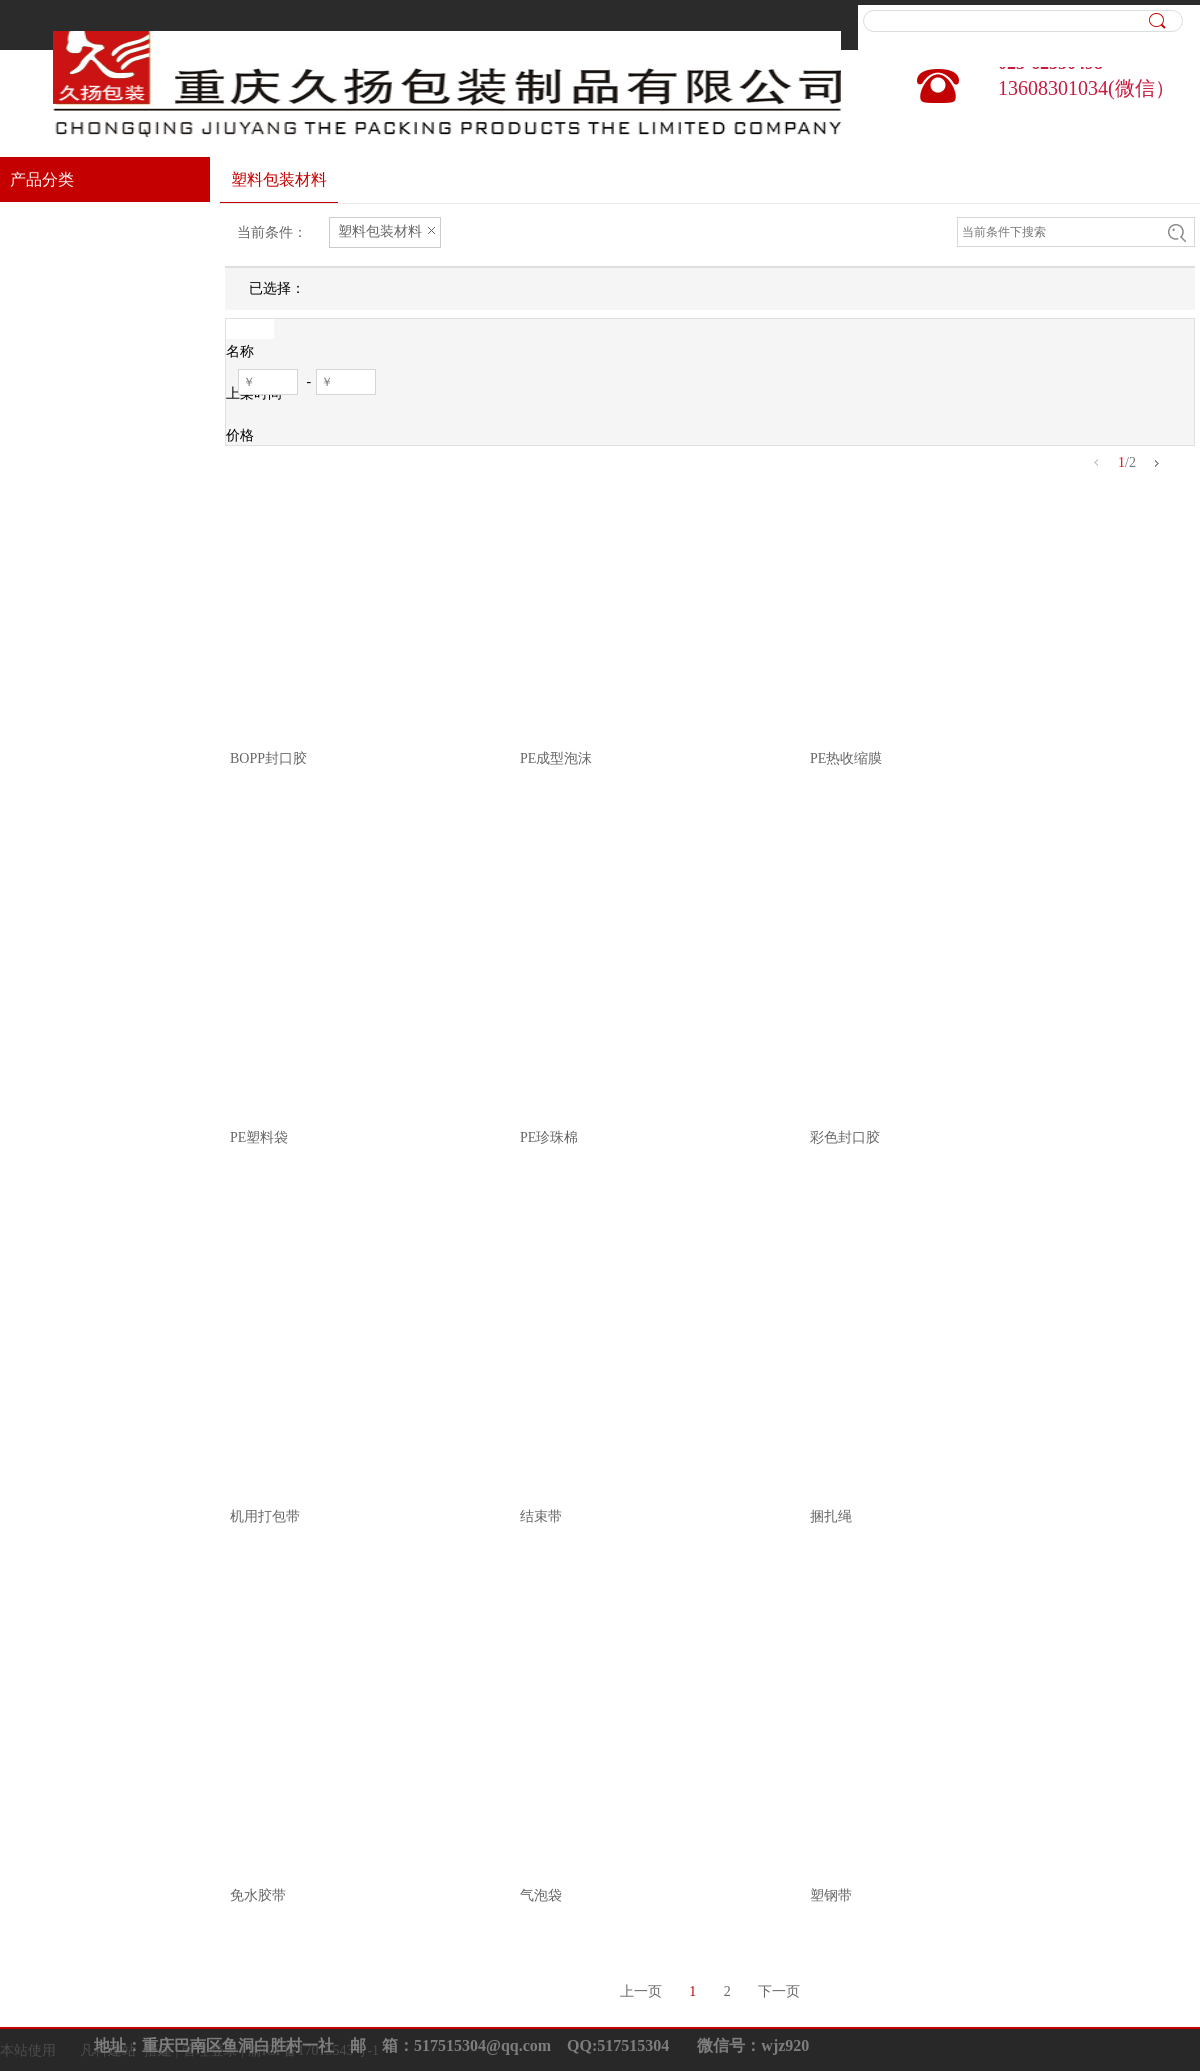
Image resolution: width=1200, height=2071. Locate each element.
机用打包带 (265, 1516)
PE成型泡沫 (556, 758)
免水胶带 (258, 1895)
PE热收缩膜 (846, 758)
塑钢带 (831, 1895)
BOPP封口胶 (268, 758)
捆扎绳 (831, 1516)
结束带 (541, 1516)
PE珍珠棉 (549, 1137)
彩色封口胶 (845, 1137)
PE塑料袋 (259, 1137)
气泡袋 (541, 1895)
